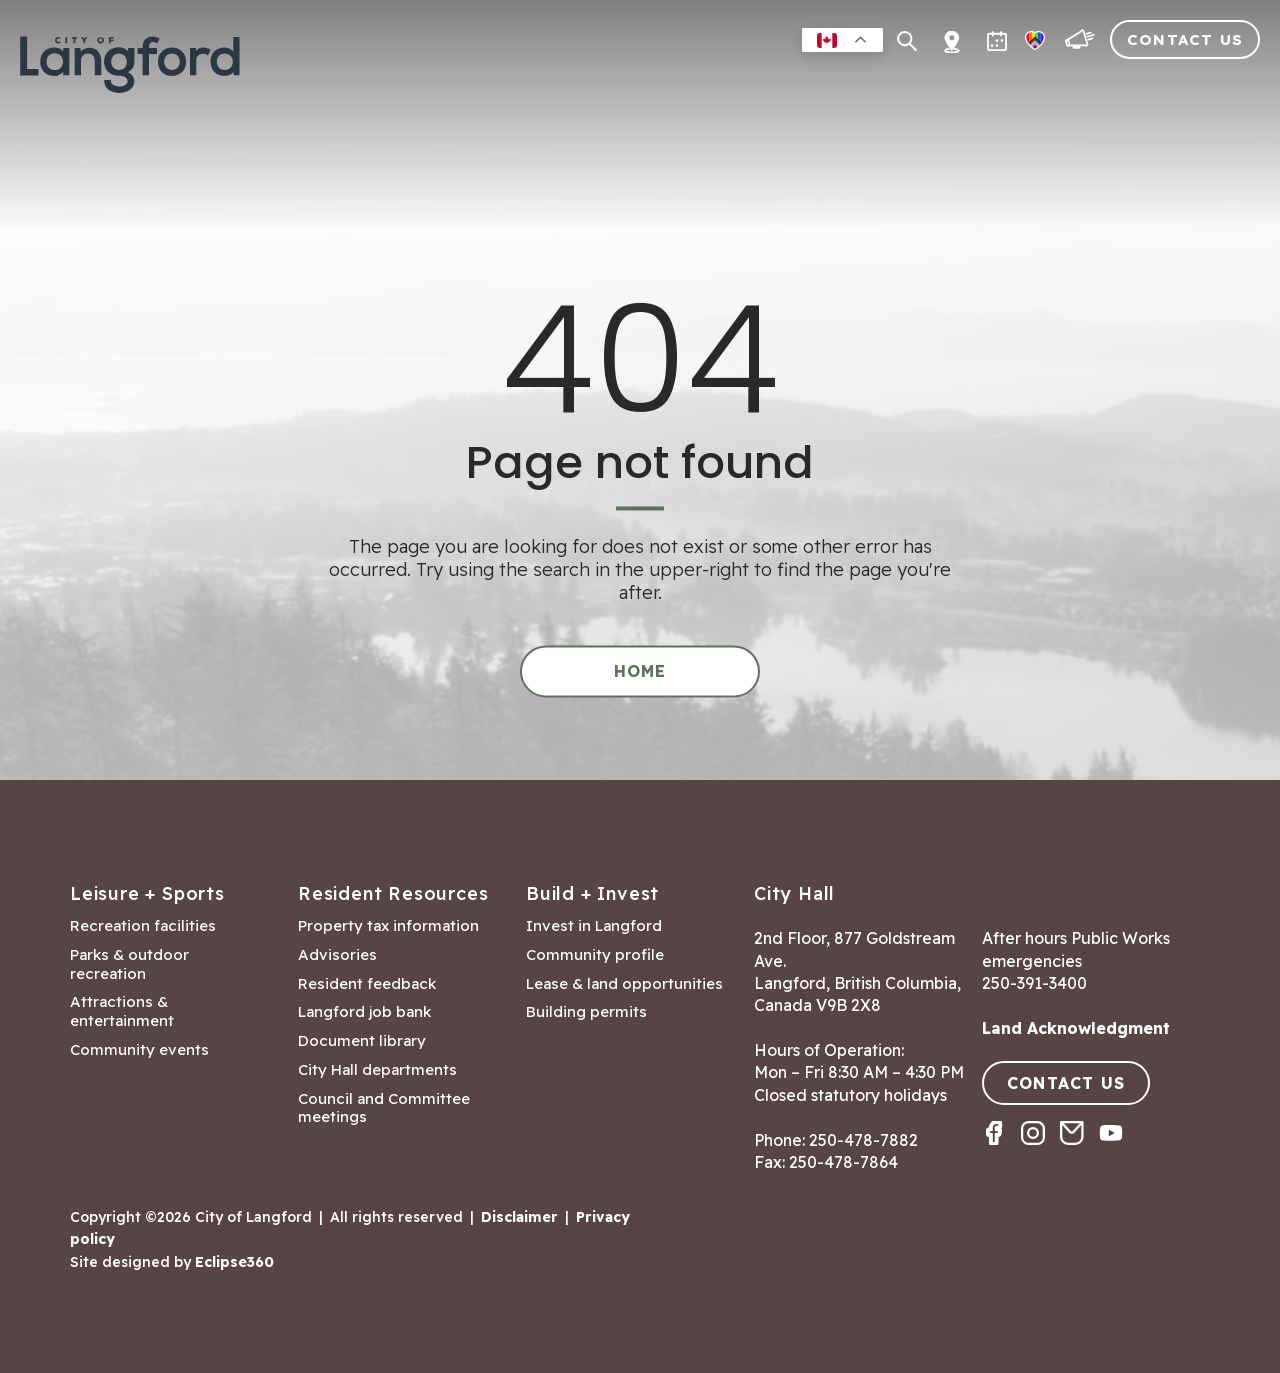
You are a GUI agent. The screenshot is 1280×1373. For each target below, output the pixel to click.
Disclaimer (519, 1217)
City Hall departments (377, 1070)
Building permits (586, 1012)
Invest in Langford (594, 926)
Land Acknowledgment (1076, 1028)
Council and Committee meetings (384, 1108)
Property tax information (388, 926)
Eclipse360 (234, 1262)
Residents (571, 84)
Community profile (595, 955)
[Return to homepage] (130, 73)
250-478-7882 (863, 1140)
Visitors (1115, 84)
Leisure (669, 84)
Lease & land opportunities (624, 984)
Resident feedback (367, 984)
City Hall (1216, 84)
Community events (139, 1050)
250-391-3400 (1034, 983)
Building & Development (938, 84)
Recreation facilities (143, 926)
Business (761, 84)
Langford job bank (364, 1012)
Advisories (337, 955)
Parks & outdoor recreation (129, 964)
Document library (362, 1041)
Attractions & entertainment (122, 1011)
